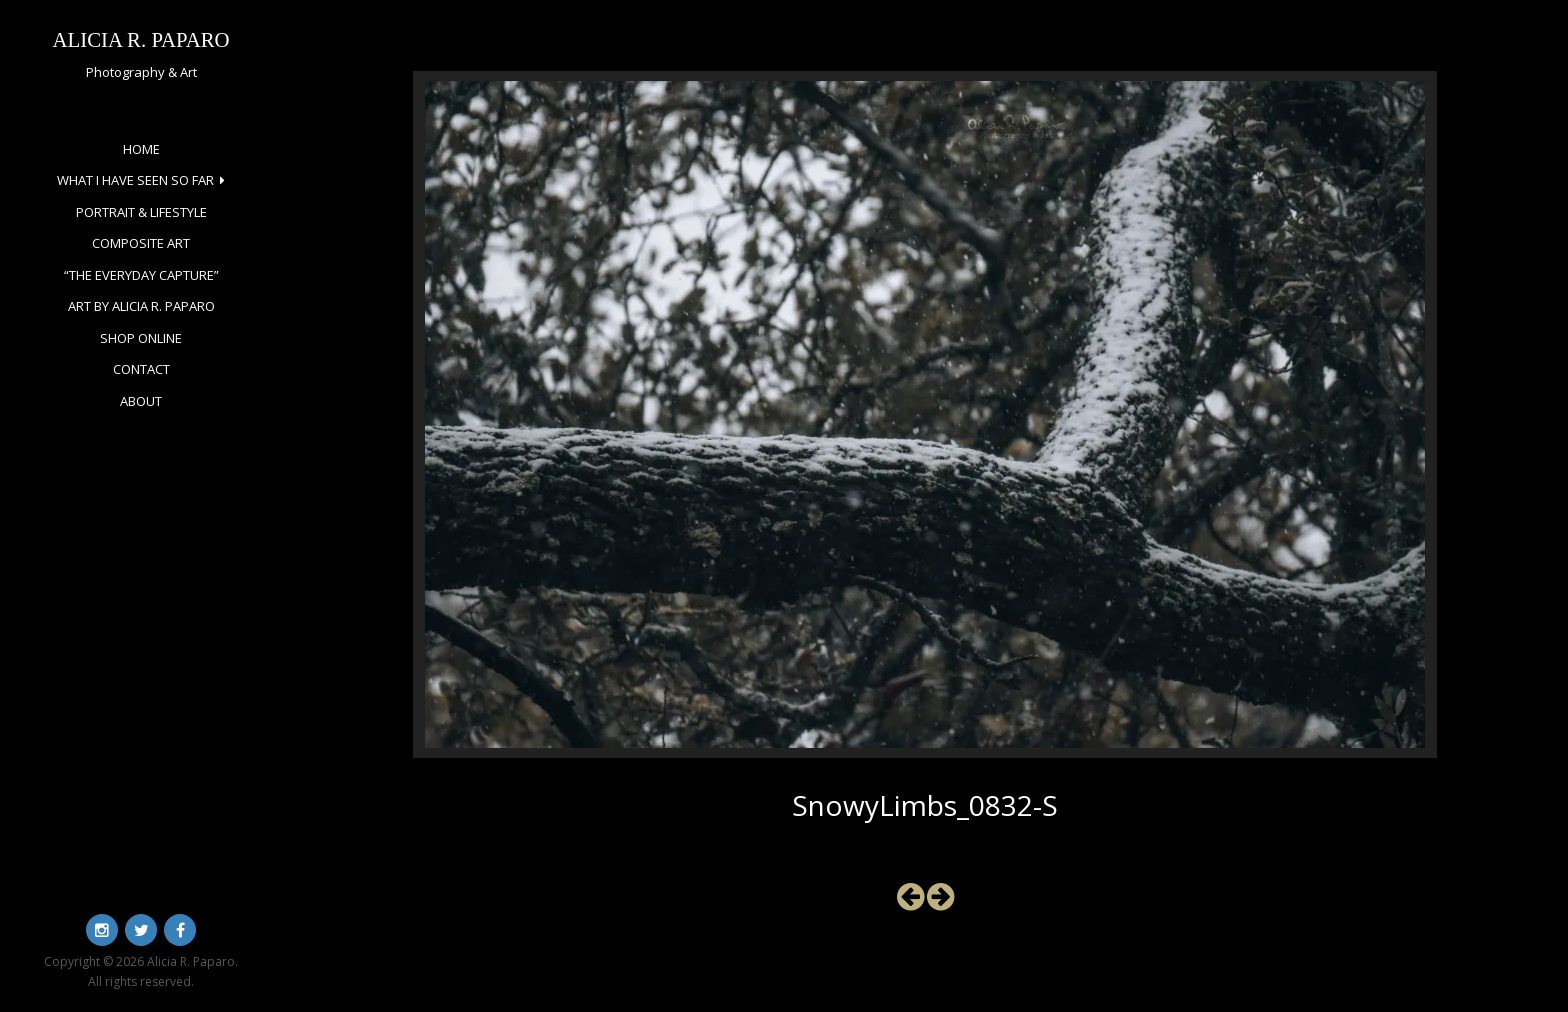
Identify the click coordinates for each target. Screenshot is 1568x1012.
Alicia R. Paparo (141, 39)
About (141, 401)
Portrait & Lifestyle (141, 212)
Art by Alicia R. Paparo (141, 306)
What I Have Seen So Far (135, 180)
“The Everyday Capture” (141, 275)
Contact (141, 369)
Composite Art (141, 243)
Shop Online (141, 338)
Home (141, 149)
